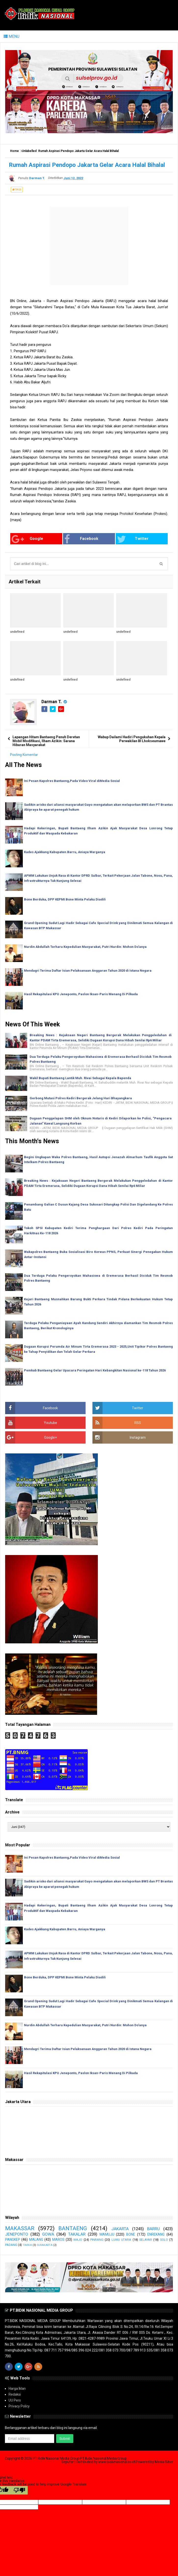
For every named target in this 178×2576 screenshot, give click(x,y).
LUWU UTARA (121, 2239)
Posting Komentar (24, 755)
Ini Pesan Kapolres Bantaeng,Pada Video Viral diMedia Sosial (72, 781)
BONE (130, 2234)
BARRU (153, 2228)
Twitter (133, 539)
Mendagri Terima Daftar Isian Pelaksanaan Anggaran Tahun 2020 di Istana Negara (88, 970)
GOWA (48, 2234)
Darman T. (51, 701)
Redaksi (15, 2394)
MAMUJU (107, 2234)
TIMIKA (27, 2245)
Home (14, 151)
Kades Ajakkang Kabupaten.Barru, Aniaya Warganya (64, 852)
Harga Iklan (17, 2388)
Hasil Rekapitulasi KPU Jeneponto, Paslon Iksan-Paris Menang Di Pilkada (81, 994)
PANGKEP (12, 2239)
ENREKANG (156, 2234)
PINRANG (96, 2239)
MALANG (36, 2239)
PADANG (11, 2245)
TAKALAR (77, 2234)
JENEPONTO (16, 2234)
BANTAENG (72, 2228)
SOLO (164, 2239)
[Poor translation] (19, 2490)
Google (27, 539)
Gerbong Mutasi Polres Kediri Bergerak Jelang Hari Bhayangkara (81, 1098)
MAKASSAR (19, 2228)
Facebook (81, 539)
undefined (17, 631)
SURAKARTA (44, 2245)
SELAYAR (145, 2239)
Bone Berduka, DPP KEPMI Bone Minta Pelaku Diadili (65, 899)
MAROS (58, 2239)
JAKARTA (120, 2228)
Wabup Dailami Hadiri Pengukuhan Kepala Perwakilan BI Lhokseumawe (131, 739)
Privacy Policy (19, 2406)
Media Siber (164, 2462)
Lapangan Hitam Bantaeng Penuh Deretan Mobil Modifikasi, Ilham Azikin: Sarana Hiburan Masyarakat (46, 741)
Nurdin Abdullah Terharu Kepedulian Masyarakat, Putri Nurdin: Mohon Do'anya (85, 947)
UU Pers (15, 2400)
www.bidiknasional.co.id (117, 2462)
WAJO (77, 2239)
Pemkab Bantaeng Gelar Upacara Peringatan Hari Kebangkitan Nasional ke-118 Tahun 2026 (95, 1370)
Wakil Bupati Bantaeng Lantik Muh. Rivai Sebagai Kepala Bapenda (80, 1078)
